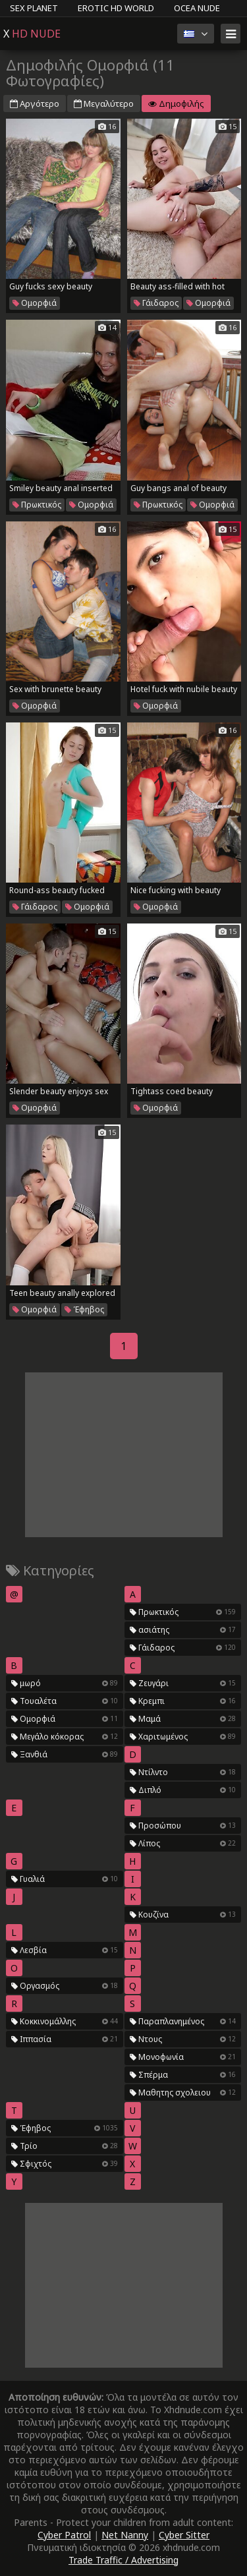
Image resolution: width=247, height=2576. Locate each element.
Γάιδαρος (156, 302)
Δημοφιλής (176, 103)
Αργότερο (34, 103)
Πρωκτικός (37, 504)
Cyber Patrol (64, 2535)
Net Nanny (124, 2535)
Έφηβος (84, 1309)
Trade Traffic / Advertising (123, 2560)
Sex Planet (34, 8)
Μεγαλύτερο (104, 103)
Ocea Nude (197, 8)
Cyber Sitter (184, 2535)
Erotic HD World (116, 8)
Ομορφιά (35, 302)
